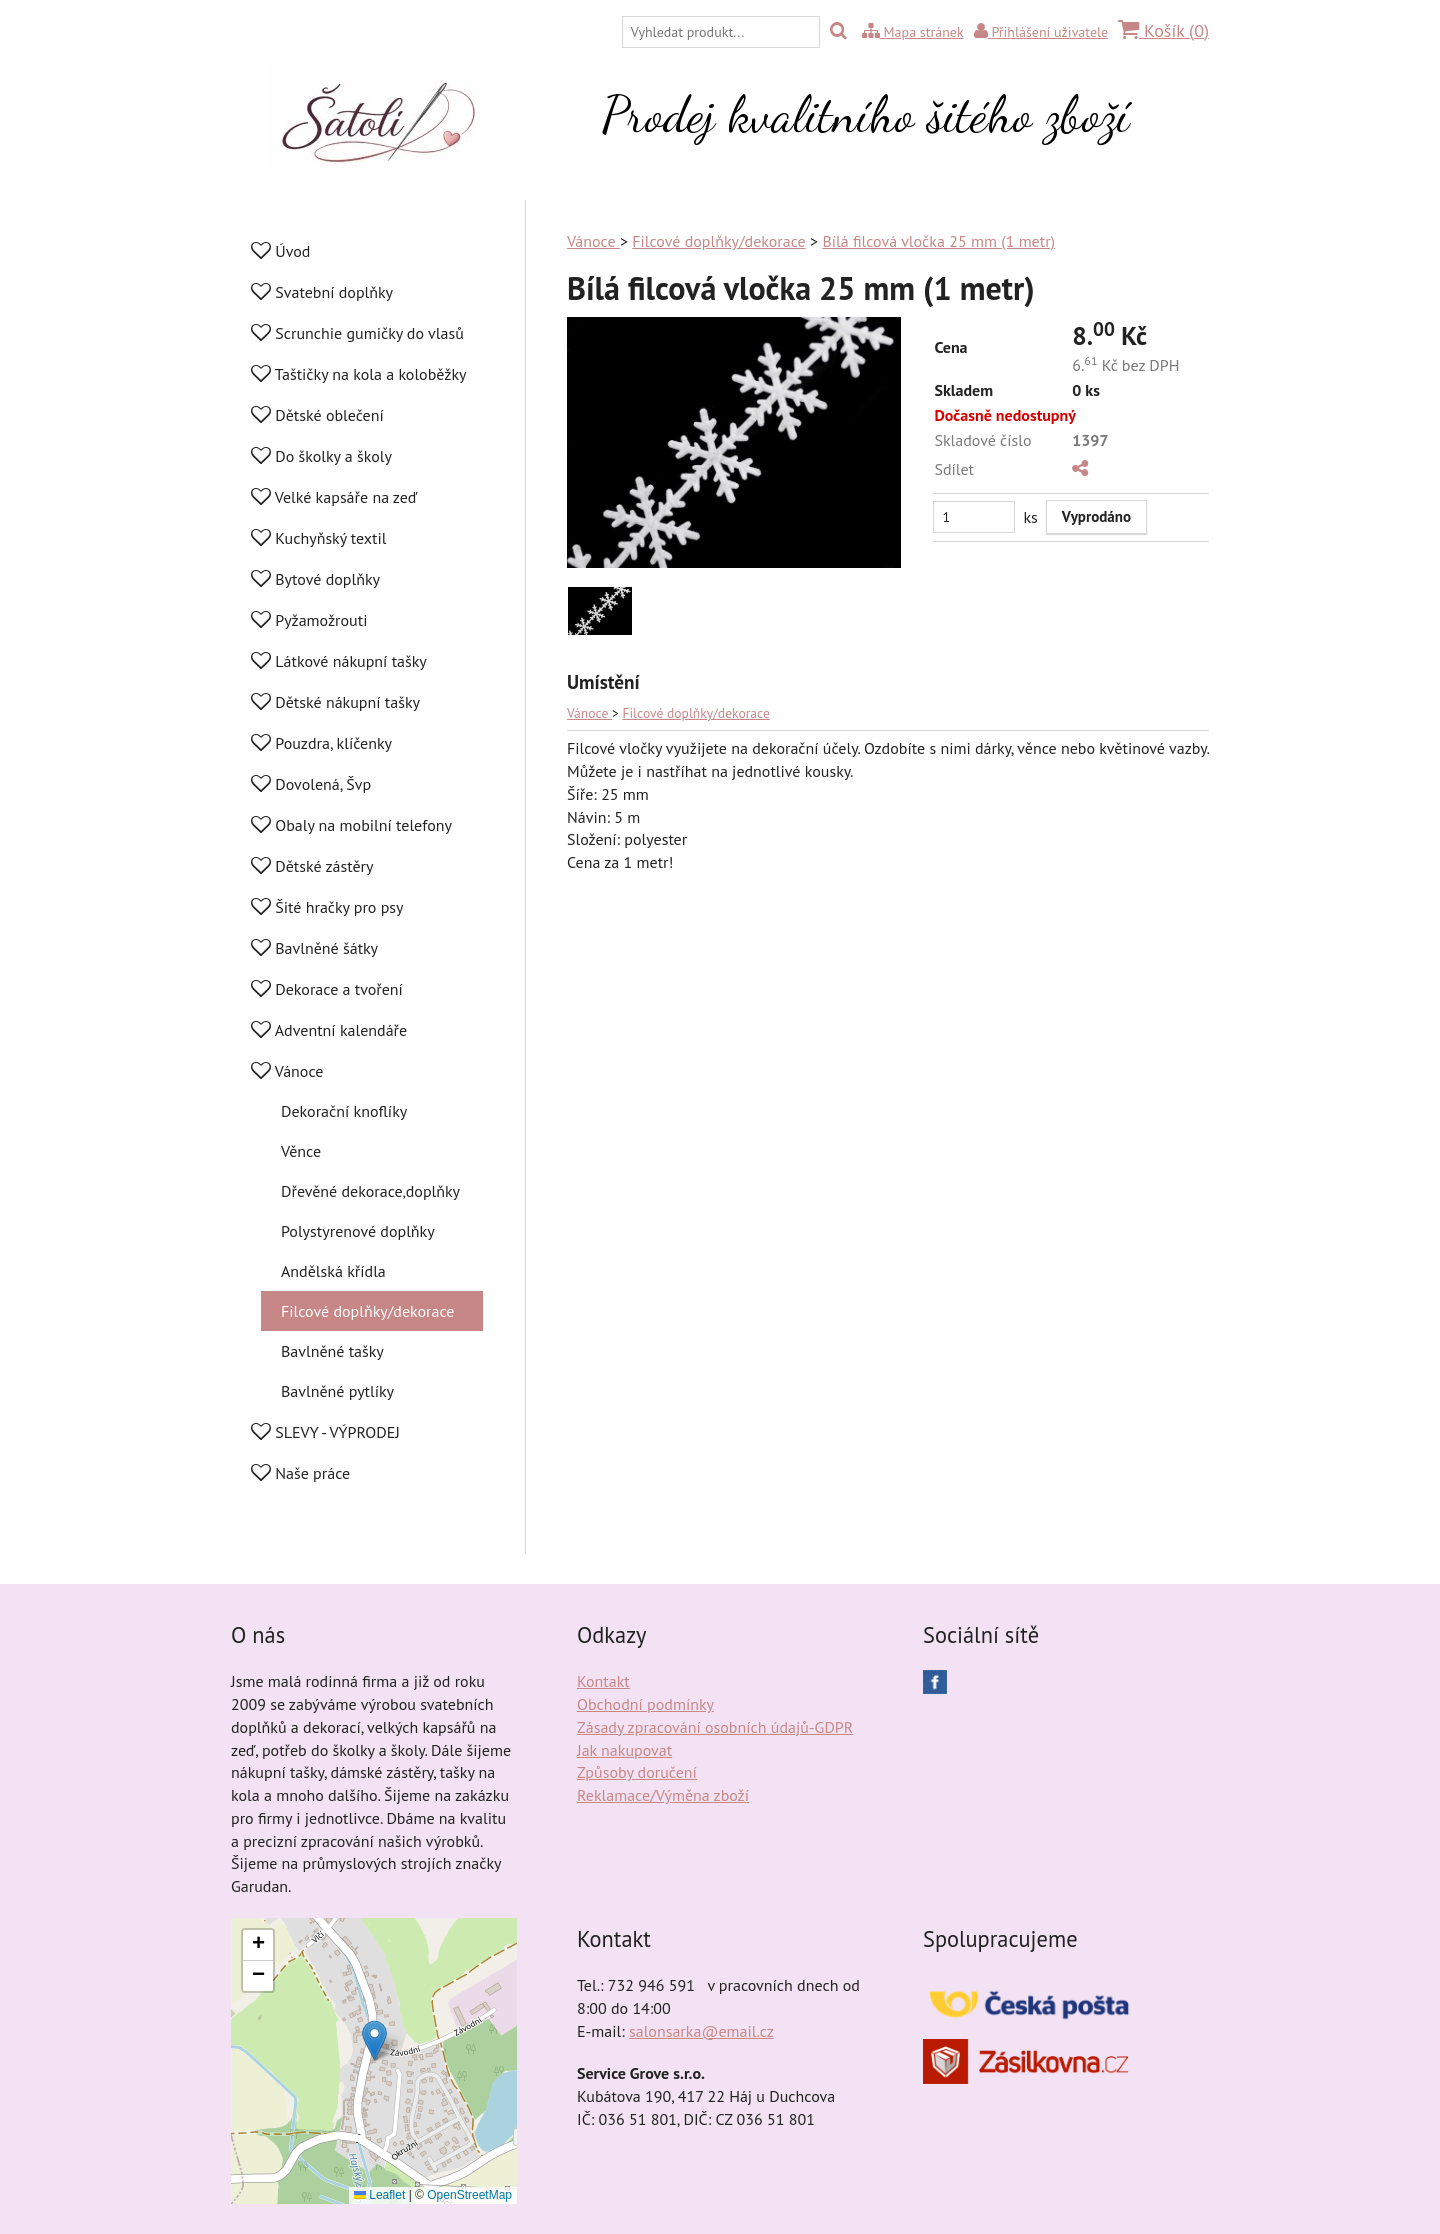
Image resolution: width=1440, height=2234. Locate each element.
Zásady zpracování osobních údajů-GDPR (715, 1727)
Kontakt (603, 1681)
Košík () (1163, 30)
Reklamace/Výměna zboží (663, 1795)
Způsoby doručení (637, 1772)
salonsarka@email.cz (701, 2031)
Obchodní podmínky (645, 1704)
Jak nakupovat (624, 1750)
